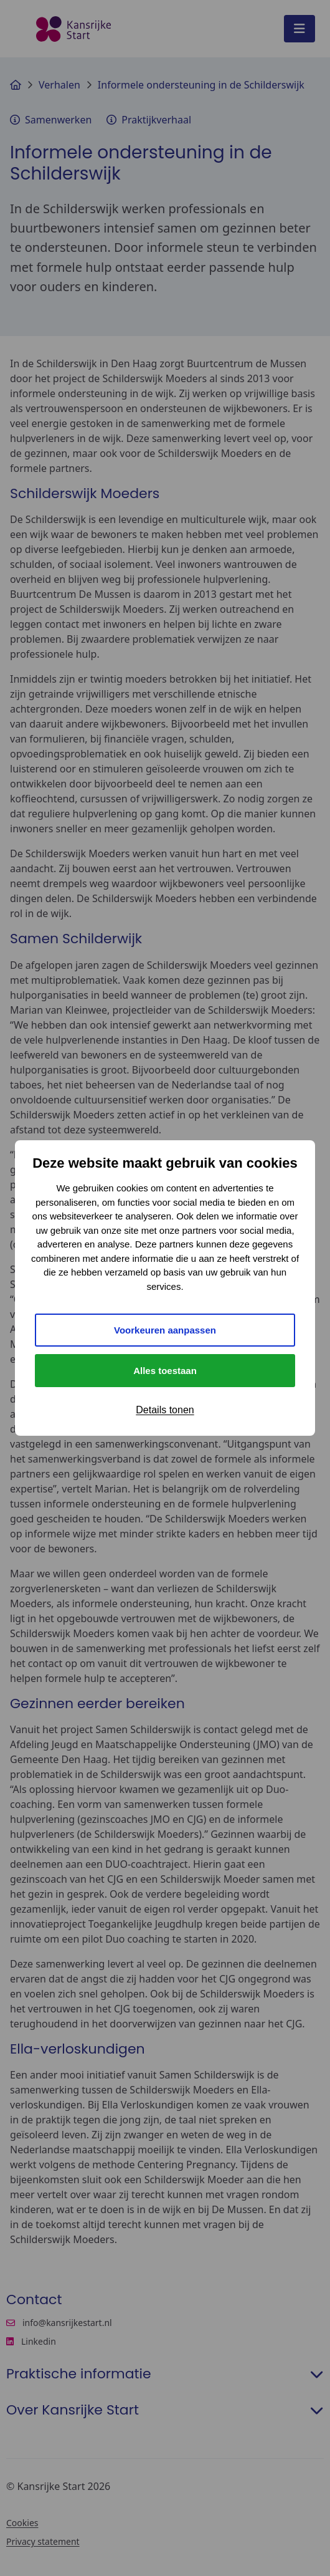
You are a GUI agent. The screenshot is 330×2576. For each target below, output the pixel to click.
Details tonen (165, 1410)
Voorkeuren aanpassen (165, 1330)
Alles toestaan (165, 1370)
